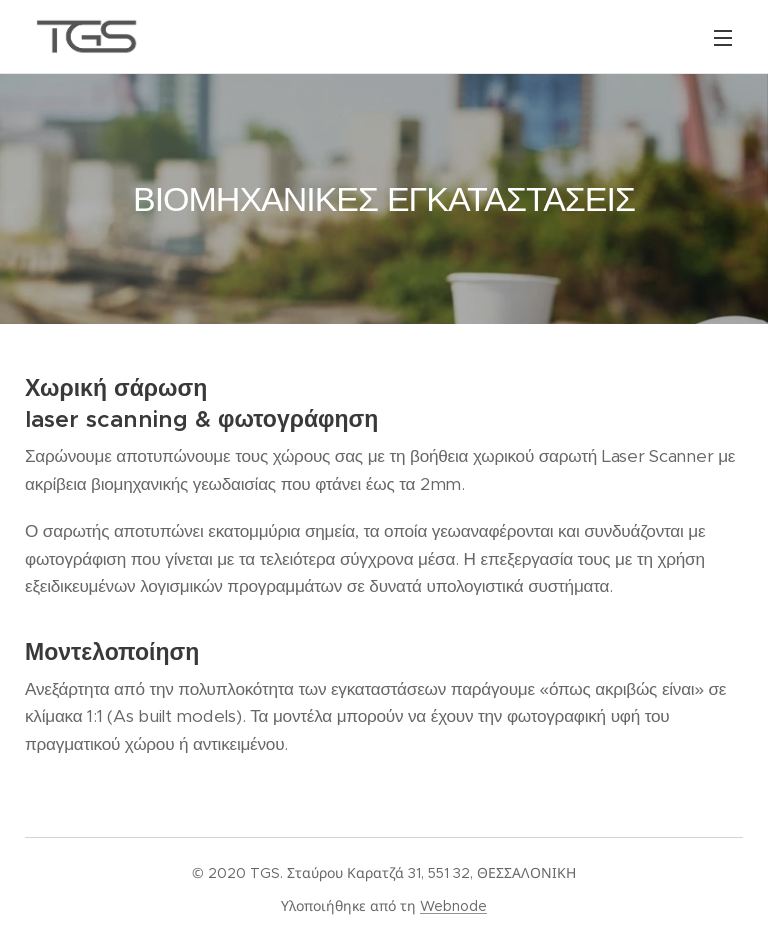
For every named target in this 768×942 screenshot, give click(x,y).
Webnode (453, 906)
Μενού (723, 38)
